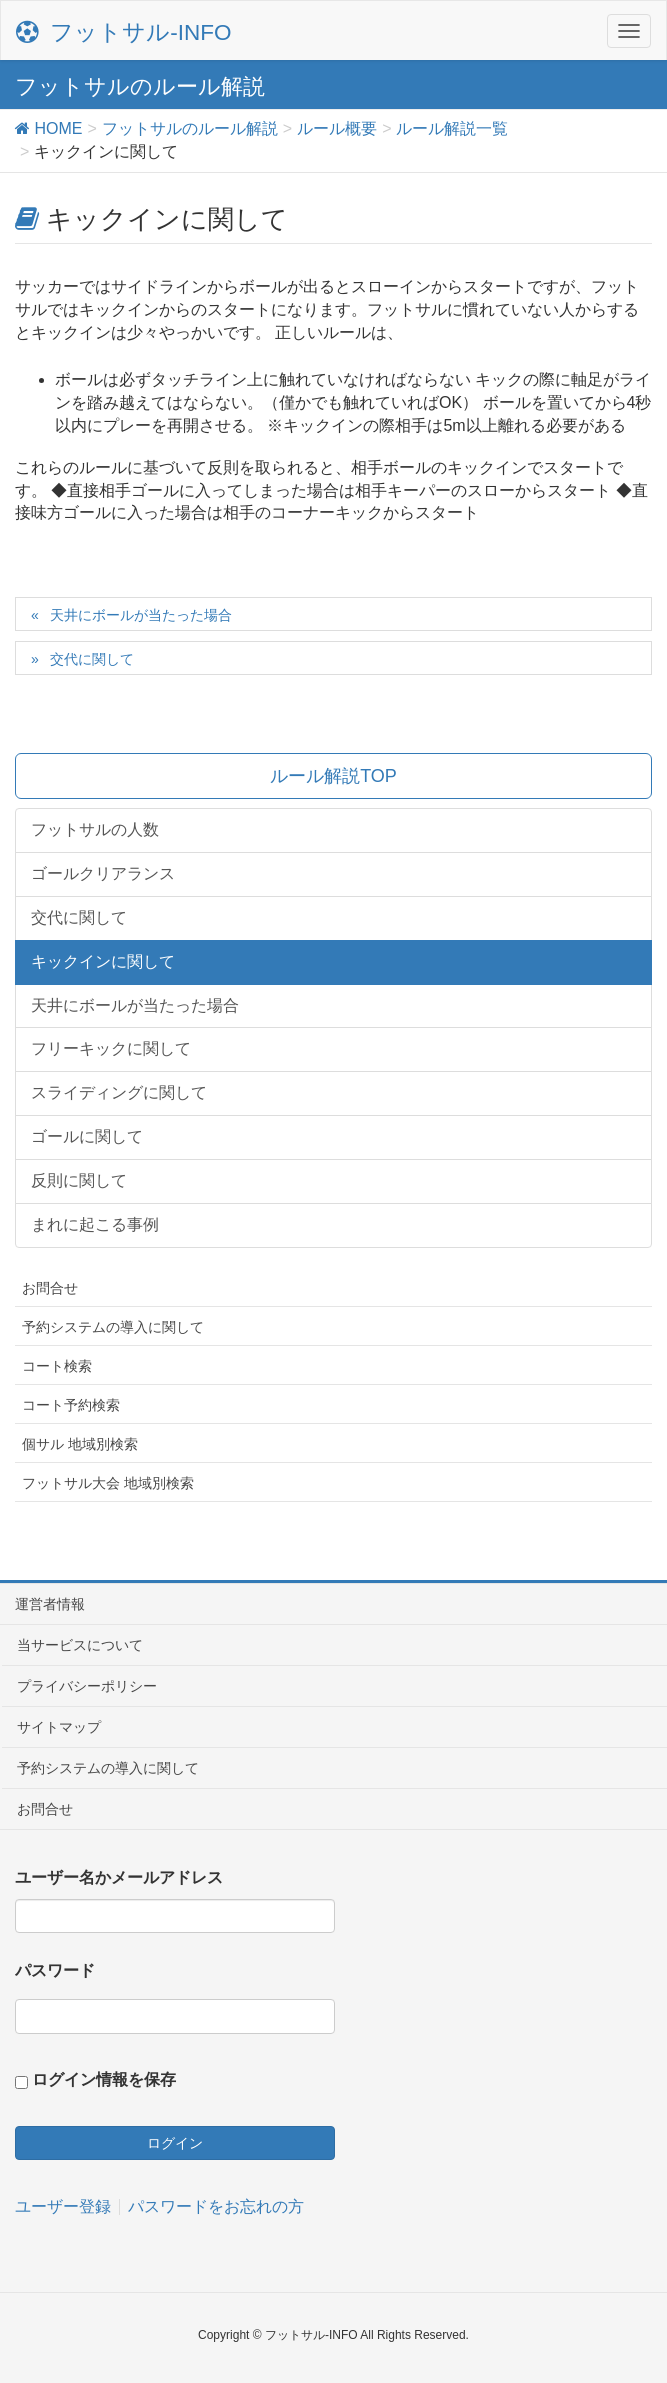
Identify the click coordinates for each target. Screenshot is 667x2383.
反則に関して (79, 1180)
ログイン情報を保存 (104, 2079)
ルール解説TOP (333, 776)
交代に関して (92, 659)
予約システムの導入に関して (113, 1327)
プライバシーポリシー (87, 1686)
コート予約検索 (71, 1405)
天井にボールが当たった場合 (141, 615)
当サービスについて (80, 1645)
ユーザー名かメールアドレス (119, 1877)
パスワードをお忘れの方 (216, 2207)
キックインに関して (103, 961)
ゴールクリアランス (103, 873)
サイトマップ (59, 1727)
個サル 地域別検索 (80, 1444)
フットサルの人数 (95, 829)
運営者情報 (50, 1604)
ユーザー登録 (63, 2207)
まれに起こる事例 (95, 1224)
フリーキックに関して (111, 1048)
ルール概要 (337, 128)
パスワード (55, 1970)
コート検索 (57, 1366)
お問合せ (50, 1288)
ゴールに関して (87, 1136)
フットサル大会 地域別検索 (108, 1483)
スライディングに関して (119, 1092)
